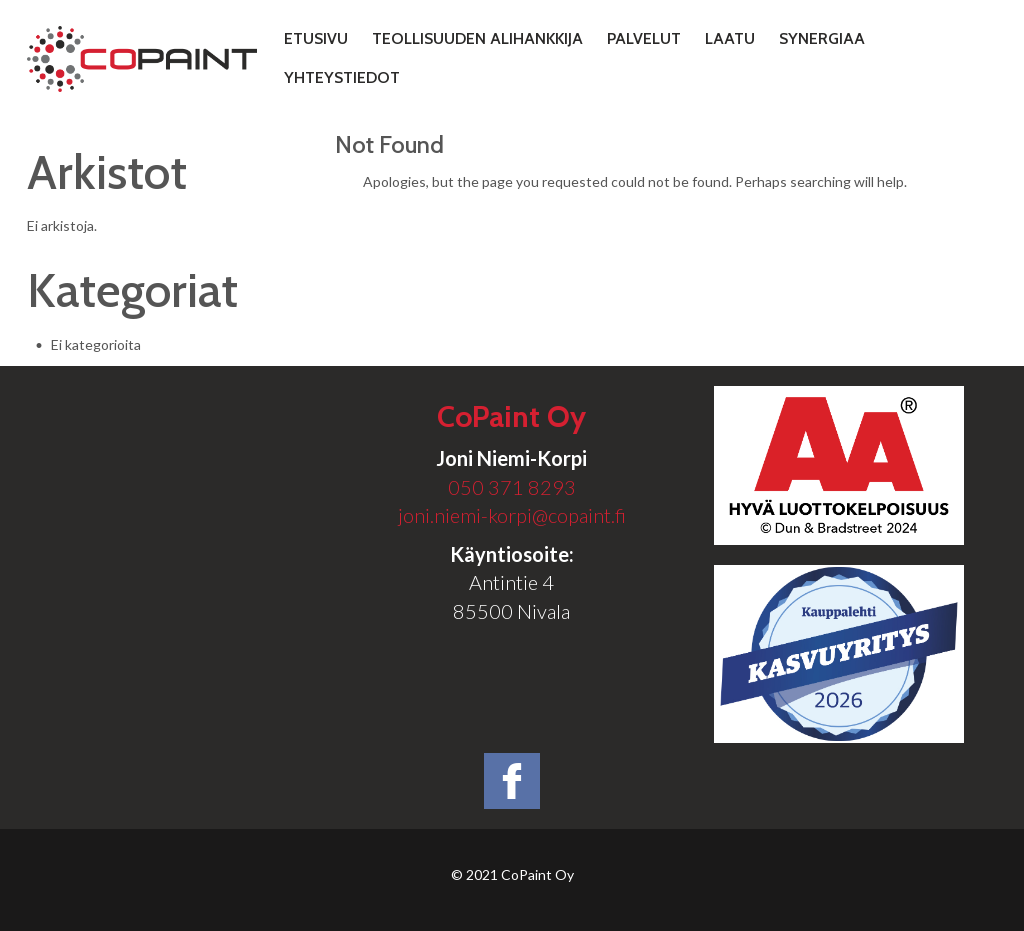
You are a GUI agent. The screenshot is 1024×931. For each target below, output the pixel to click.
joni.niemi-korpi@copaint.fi (512, 515)
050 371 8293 (512, 487)
